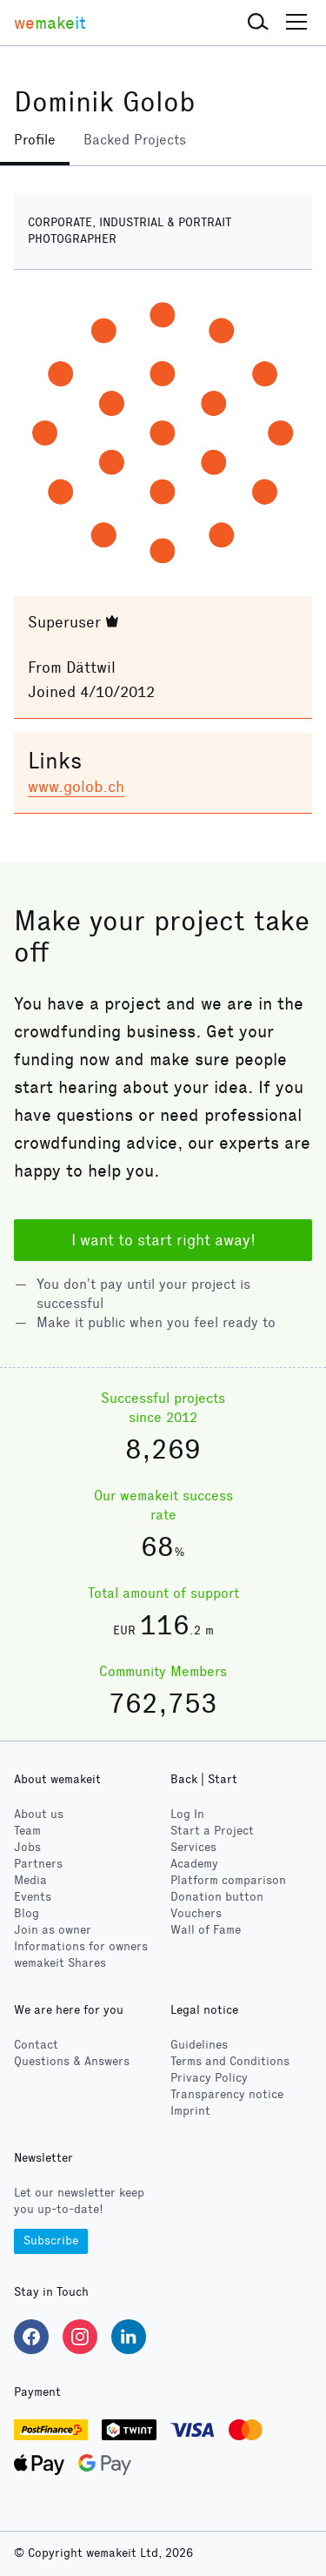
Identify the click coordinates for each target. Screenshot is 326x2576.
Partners (38, 1863)
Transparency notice (226, 2094)
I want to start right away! (163, 1240)
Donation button (216, 1896)
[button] (258, 22)
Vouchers (196, 1913)
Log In (187, 1814)
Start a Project (212, 1830)
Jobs (27, 1847)
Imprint (190, 2110)
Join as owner (52, 1929)
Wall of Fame (205, 1929)
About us (38, 1814)
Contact (36, 2044)
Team (27, 1830)
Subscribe (50, 2240)
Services (193, 1847)
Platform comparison (228, 1880)
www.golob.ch (76, 786)
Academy (194, 1863)
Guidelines (199, 2044)
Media (30, 1880)
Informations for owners (81, 1946)
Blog (26, 1913)
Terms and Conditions (229, 2061)
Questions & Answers (72, 2061)
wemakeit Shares (60, 1962)
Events (32, 1896)
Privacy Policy (209, 2077)
